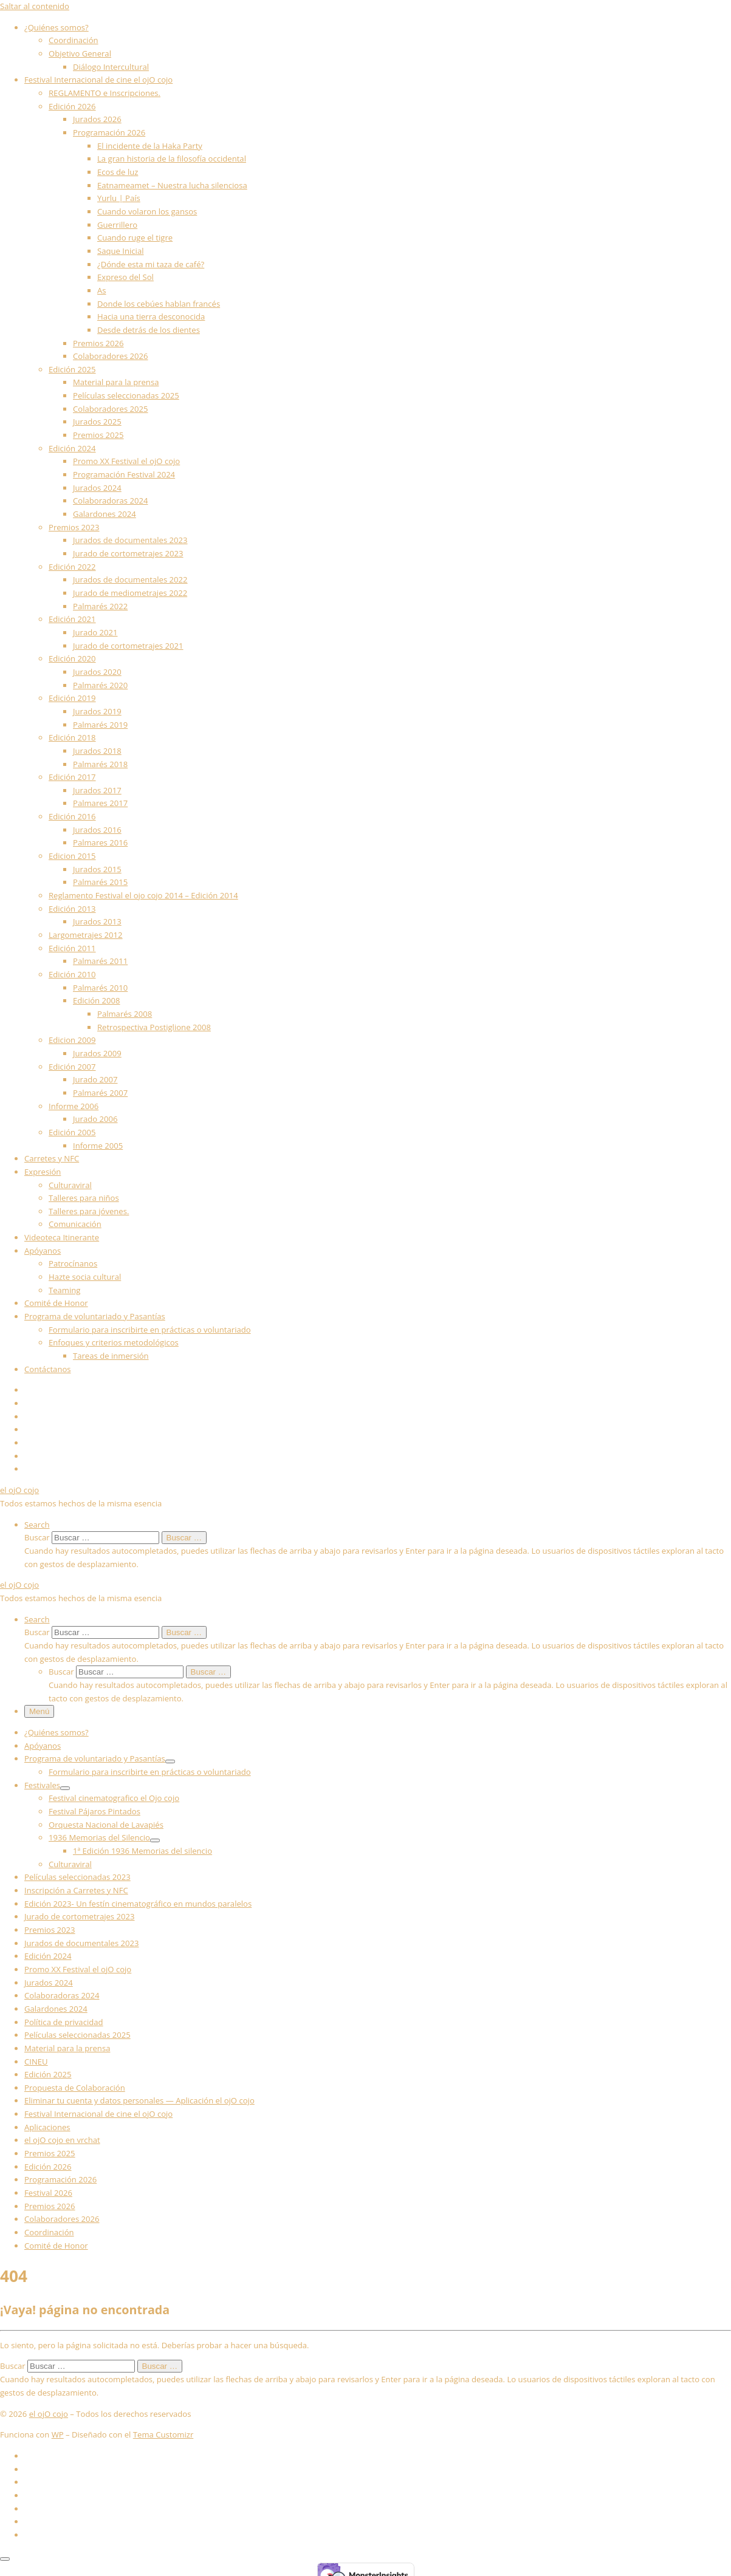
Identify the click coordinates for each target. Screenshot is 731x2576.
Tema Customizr (163, 2434)
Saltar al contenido (34, 6)
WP (58, 2434)
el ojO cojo (48, 2413)
